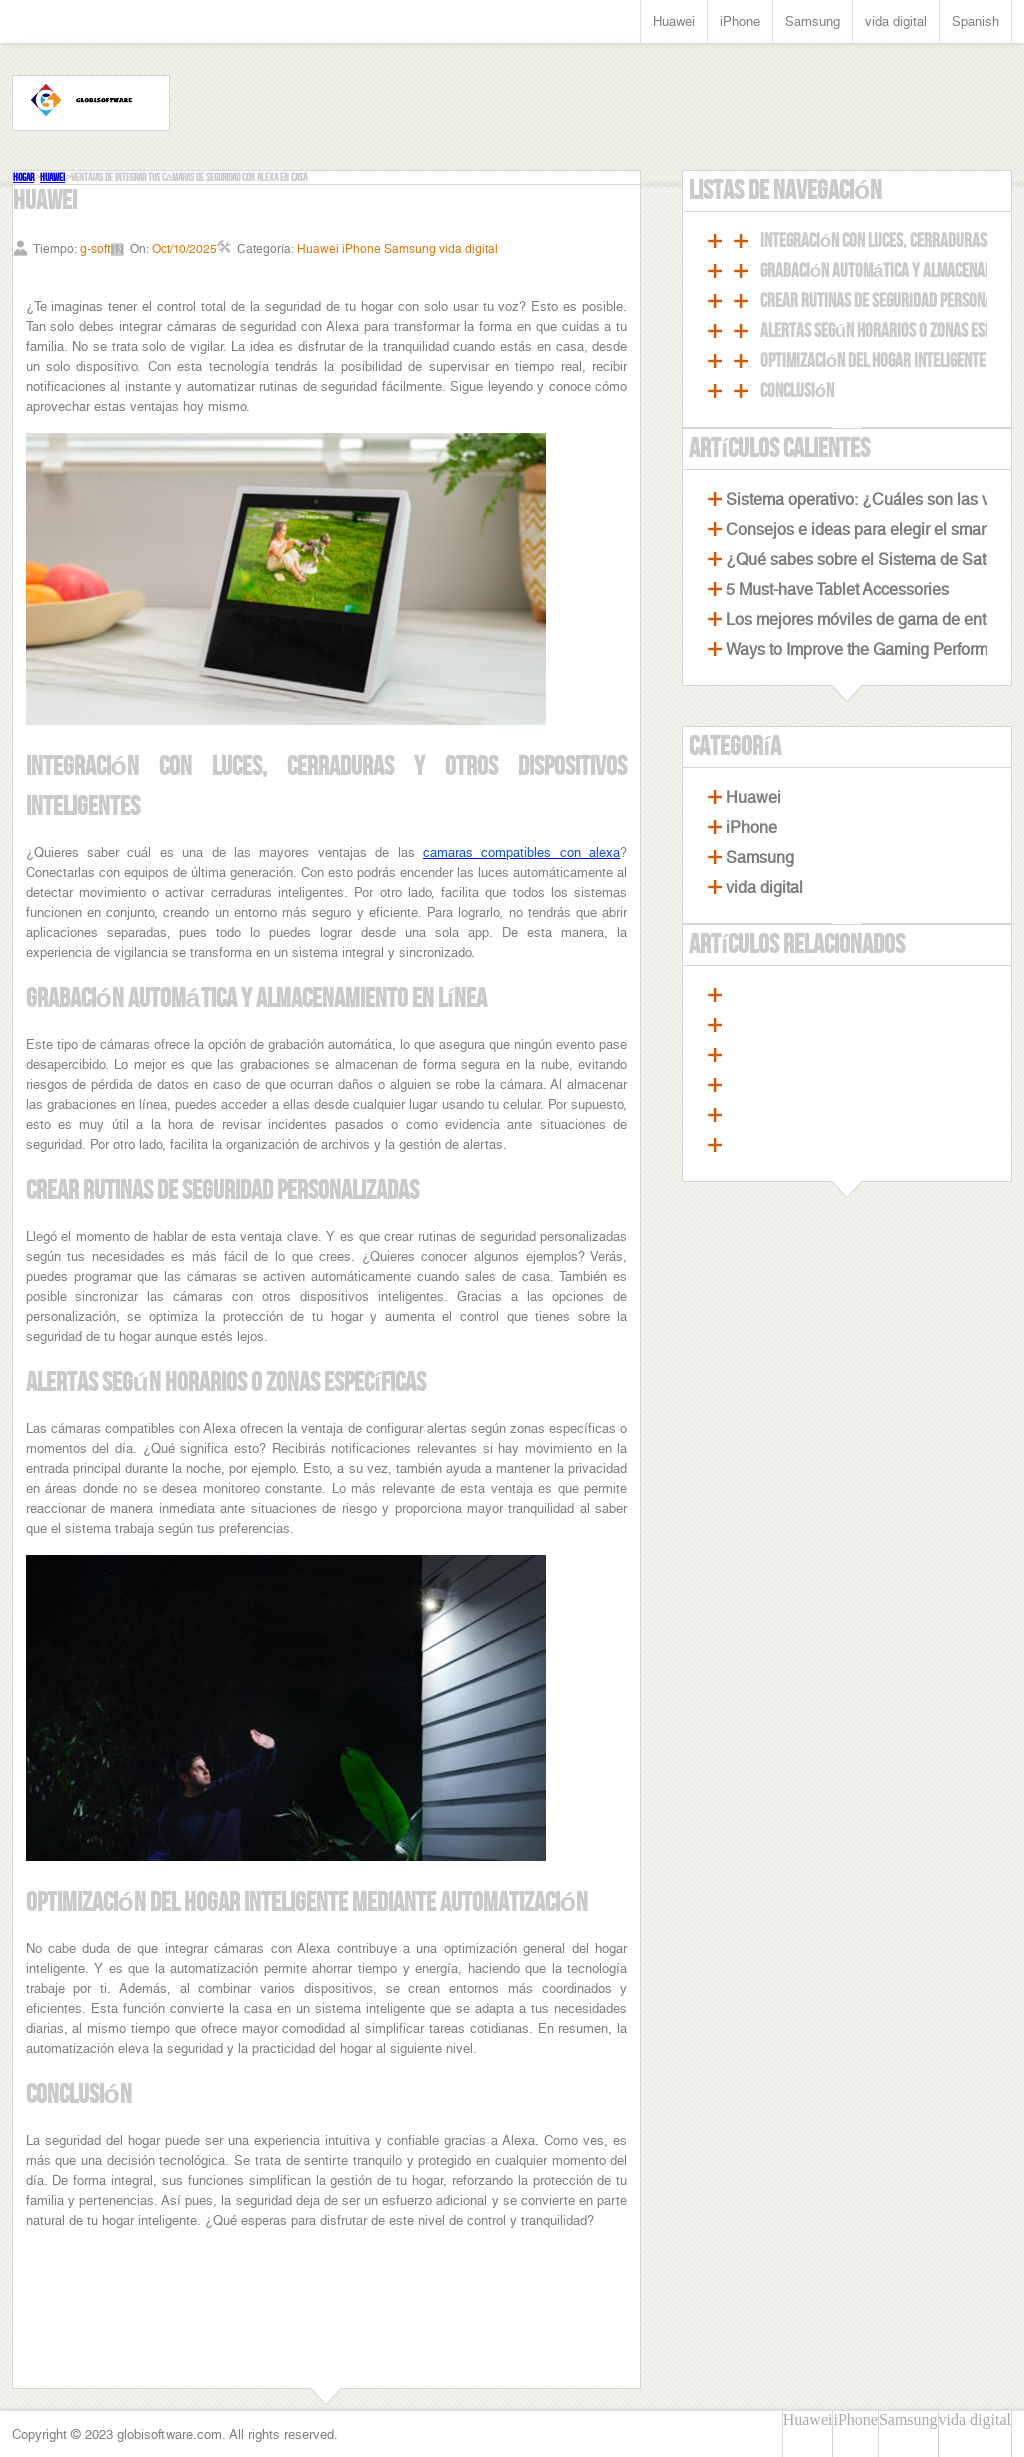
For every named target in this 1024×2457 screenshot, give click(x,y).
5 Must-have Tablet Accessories (837, 589)
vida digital (896, 21)
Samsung (812, 21)
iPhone (740, 21)
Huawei (674, 21)
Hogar (23, 177)
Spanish (975, 21)
